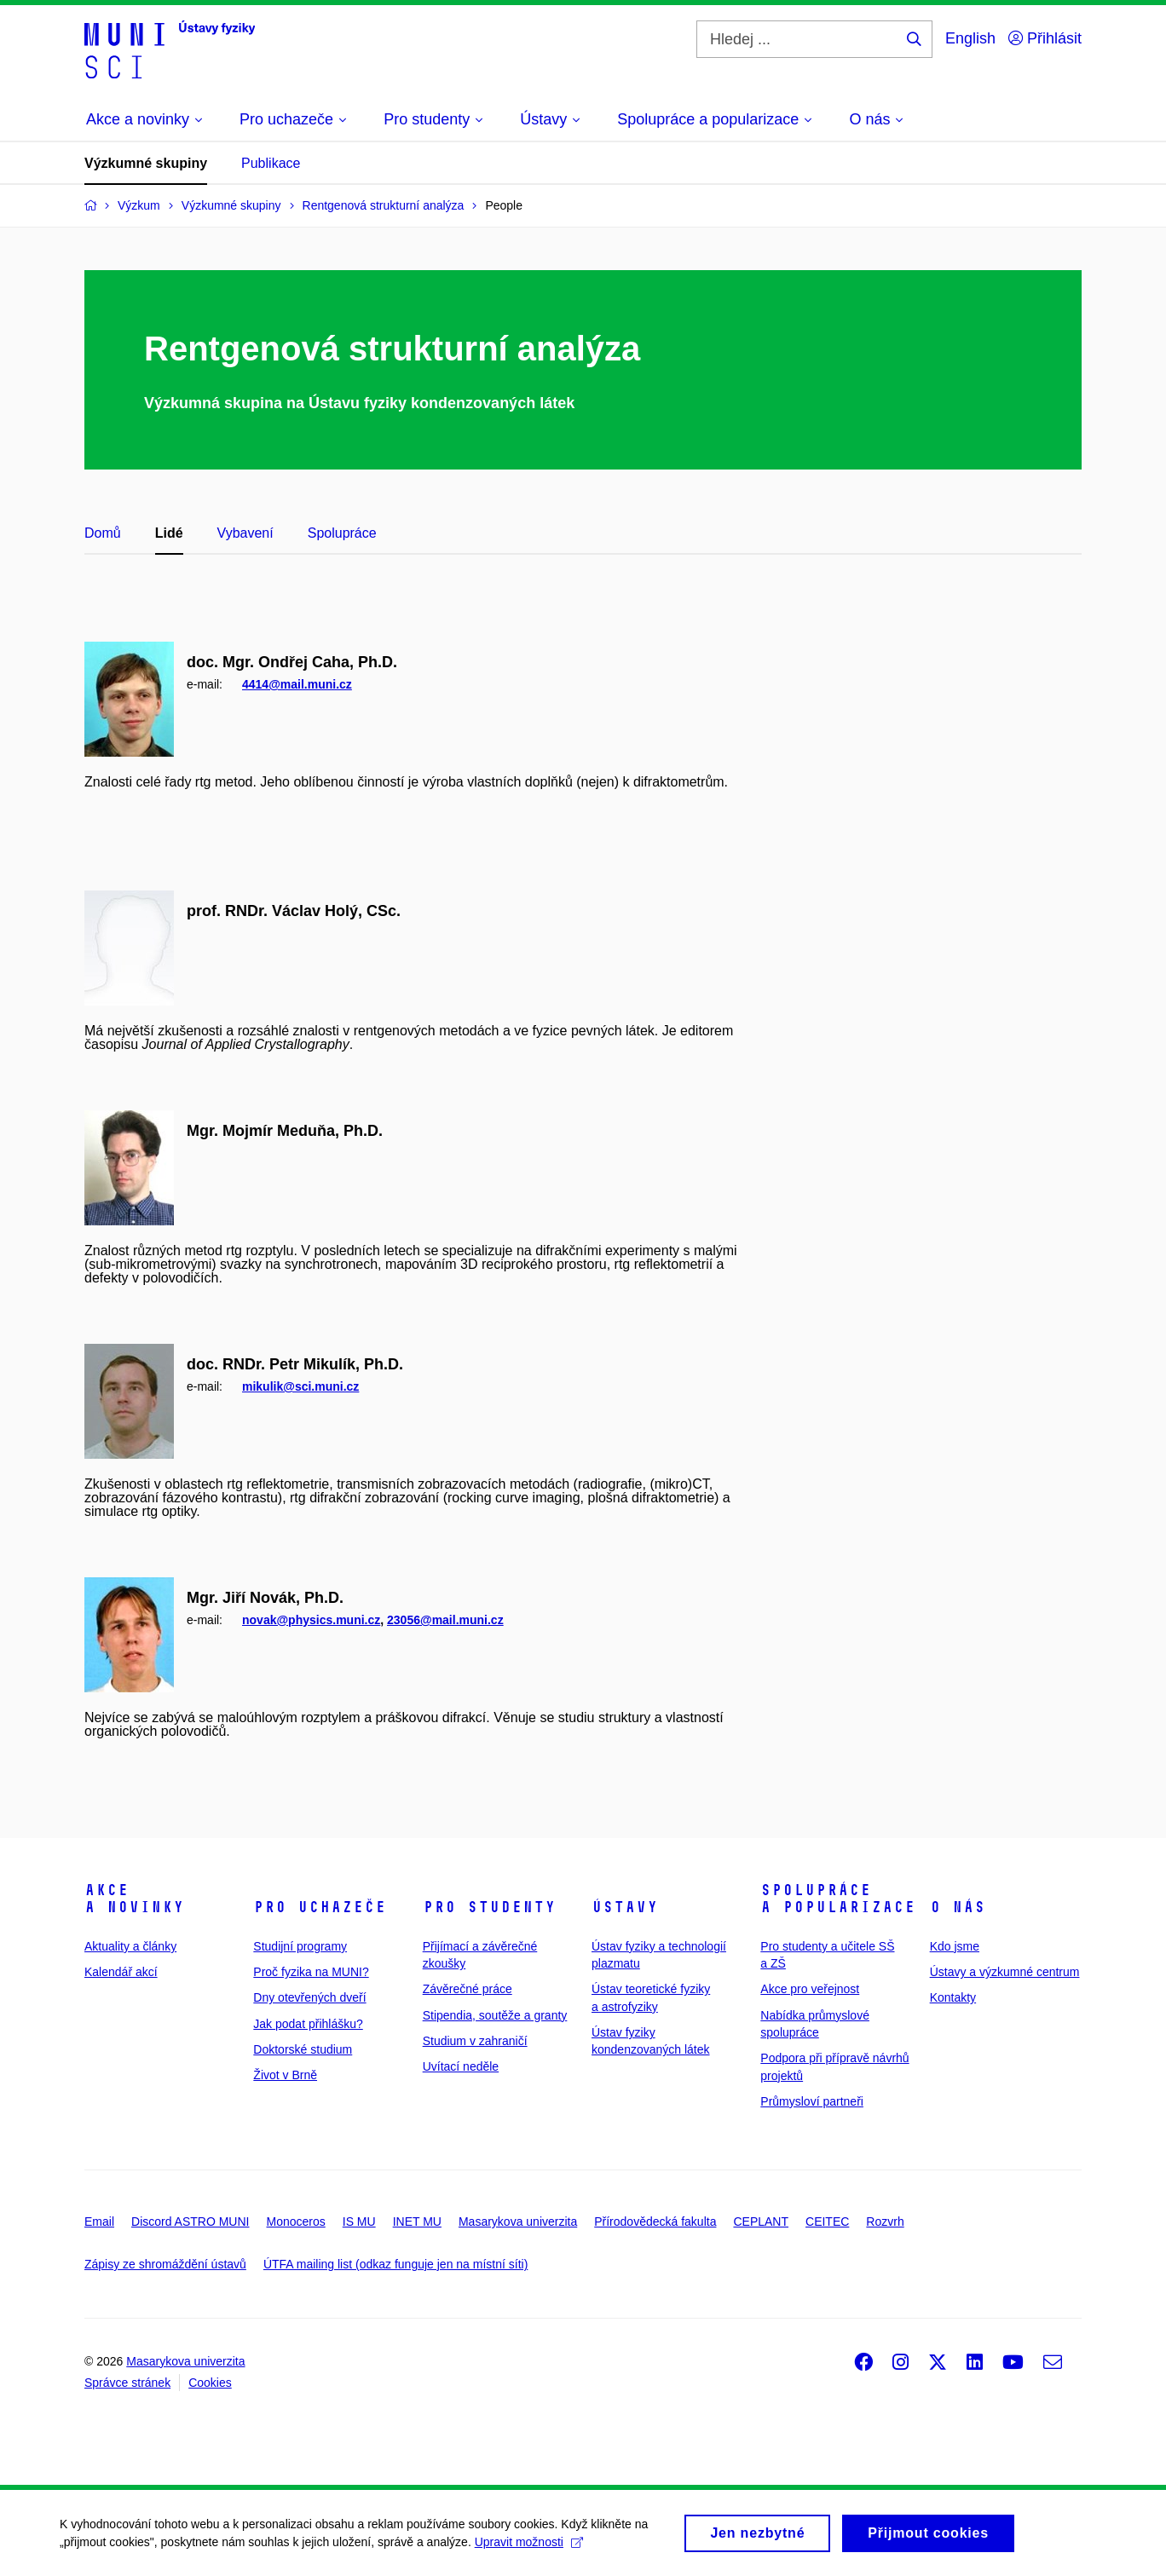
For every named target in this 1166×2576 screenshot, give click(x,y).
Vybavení (245, 533)
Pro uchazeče (319, 1907)
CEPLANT (760, 2221)
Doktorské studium (302, 2049)
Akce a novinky (134, 1898)
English (970, 38)
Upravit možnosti (529, 2548)
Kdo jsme (954, 1946)
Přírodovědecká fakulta (655, 2221)
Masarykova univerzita (518, 2221)
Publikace (270, 163)
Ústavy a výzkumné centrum (1005, 1972)
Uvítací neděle (461, 2066)
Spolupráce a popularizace (837, 1898)
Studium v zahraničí (475, 2041)
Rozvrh (884, 2221)
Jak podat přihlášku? (307, 2024)
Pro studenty (489, 1907)
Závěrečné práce (467, 1989)
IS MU (359, 2221)
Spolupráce (342, 533)
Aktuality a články (130, 1946)
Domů (102, 533)
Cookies (210, 2382)
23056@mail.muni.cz (445, 1620)
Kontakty (953, 1997)
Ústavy (625, 1907)
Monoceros (295, 2221)
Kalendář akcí (121, 1972)
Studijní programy (300, 1946)
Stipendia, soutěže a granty (495, 2015)
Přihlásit (1045, 38)
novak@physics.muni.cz (311, 1620)
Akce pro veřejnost (809, 1989)
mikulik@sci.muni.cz (300, 1386)
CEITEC (827, 2221)
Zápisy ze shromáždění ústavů (165, 2264)
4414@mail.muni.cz (297, 684)
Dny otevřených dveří (309, 1997)
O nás (957, 1907)
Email (99, 2221)
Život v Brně (285, 2075)
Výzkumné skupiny (145, 163)
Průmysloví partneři (811, 2101)
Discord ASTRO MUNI (190, 2221)
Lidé (169, 533)
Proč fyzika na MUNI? (310, 1972)
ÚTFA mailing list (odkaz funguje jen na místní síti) (395, 2264)
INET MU (417, 2221)
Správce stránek (127, 2382)
